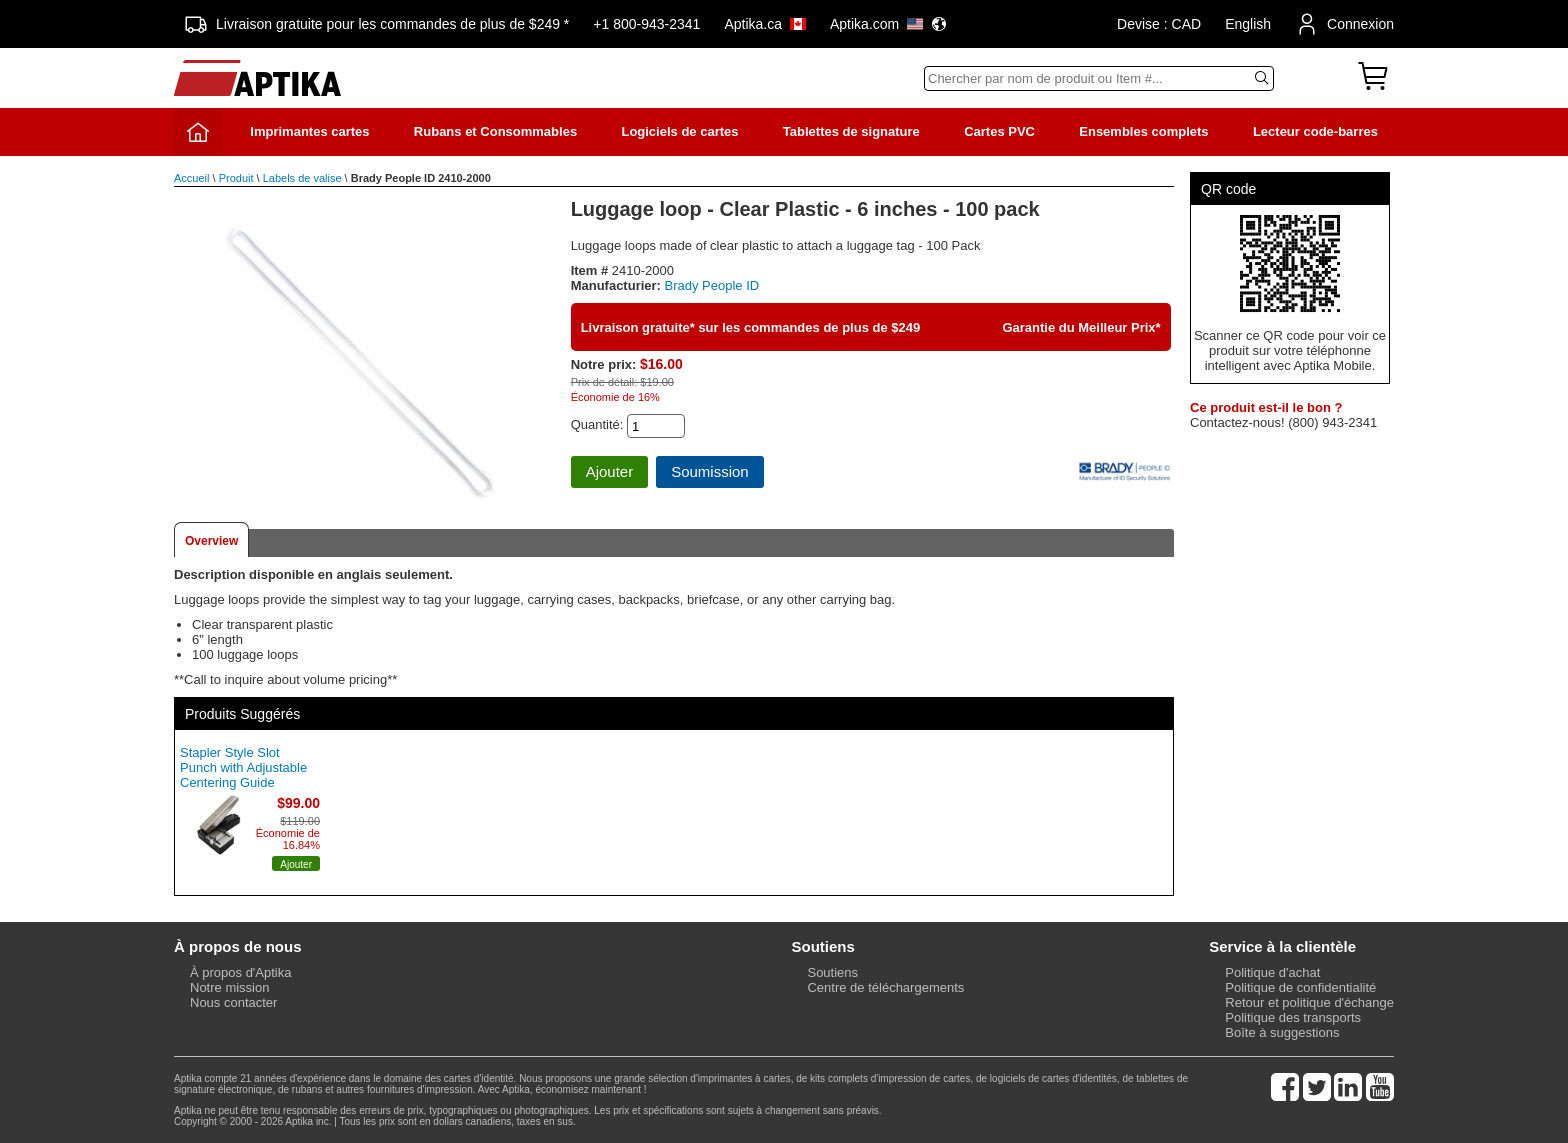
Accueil (191, 178)
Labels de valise (302, 178)
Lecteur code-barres (1315, 131)
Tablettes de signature (851, 131)
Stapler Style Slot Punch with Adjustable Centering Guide (243, 767)
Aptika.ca (765, 24)
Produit (236, 178)
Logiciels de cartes (679, 131)
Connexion (1344, 24)
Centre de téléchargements (885, 987)
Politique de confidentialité (1300, 987)
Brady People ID (712, 285)
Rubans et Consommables (495, 131)
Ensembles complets (1143, 131)
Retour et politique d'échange (1309, 1002)
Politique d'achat (1272, 972)
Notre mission (229, 987)
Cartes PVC (999, 131)
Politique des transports (1293, 1017)
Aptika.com (888, 24)
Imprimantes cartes (309, 131)
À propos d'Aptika (241, 972)
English (1248, 24)
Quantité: (597, 424)
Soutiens (832, 972)
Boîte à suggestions (1282, 1032)
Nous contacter (233, 1002)
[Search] (1099, 78)
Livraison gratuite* (638, 327)
